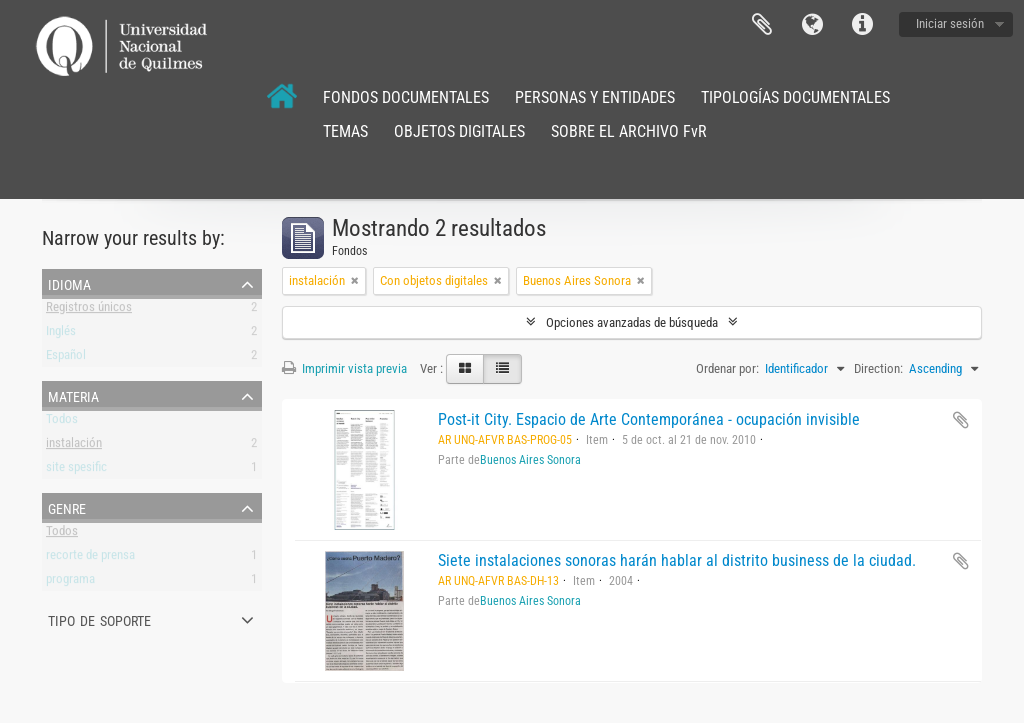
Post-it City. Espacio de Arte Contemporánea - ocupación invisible (649, 419)
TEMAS (345, 131)
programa (70, 582)
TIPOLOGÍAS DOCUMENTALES (795, 97)
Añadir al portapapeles (961, 420)
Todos (62, 422)
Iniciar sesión (950, 23)
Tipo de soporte (99, 619)
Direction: (878, 368)
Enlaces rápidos (862, 25)
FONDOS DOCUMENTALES (406, 97)
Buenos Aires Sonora (530, 460)
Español (66, 358)
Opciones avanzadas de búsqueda (632, 322)
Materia (73, 395)
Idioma (812, 25)
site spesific (76, 470)
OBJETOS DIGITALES (459, 131)
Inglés (61, 334)
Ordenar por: (727, 368)
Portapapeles (762, 25)
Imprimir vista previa (344, 368)
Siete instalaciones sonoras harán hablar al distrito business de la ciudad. (677, 560)
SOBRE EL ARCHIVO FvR (629, 131)
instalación (74, 446)
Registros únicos (89, 310)
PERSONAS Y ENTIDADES (595, 97)
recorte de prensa (90, 558)
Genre (67, 507)
